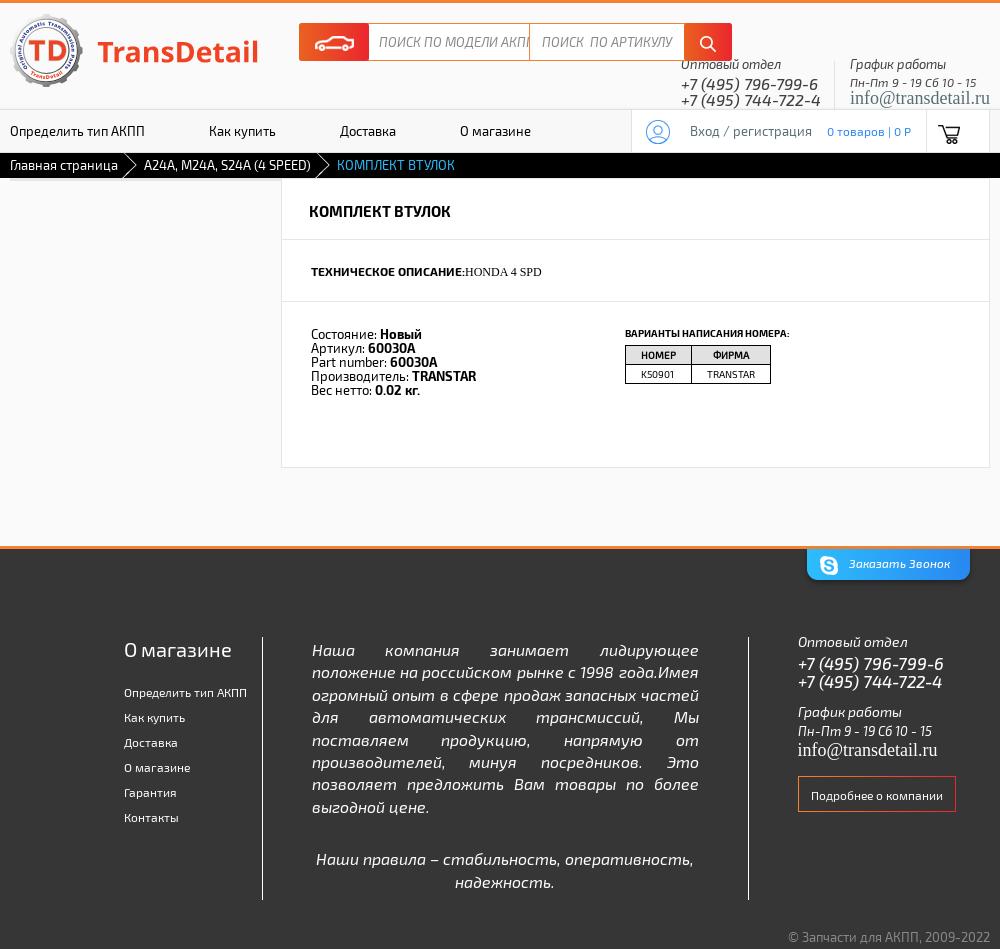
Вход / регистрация (751, 131)
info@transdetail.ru (920, 98)
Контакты (151, 817)
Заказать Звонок (885, 565)
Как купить (242, 131)
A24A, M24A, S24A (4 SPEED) (227, 165)
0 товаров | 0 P (869, 131)
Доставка (368, 131)
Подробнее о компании (877, 795)
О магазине (495, 131)
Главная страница (64, 165)
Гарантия (150, 792)
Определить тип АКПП (185, 692)
